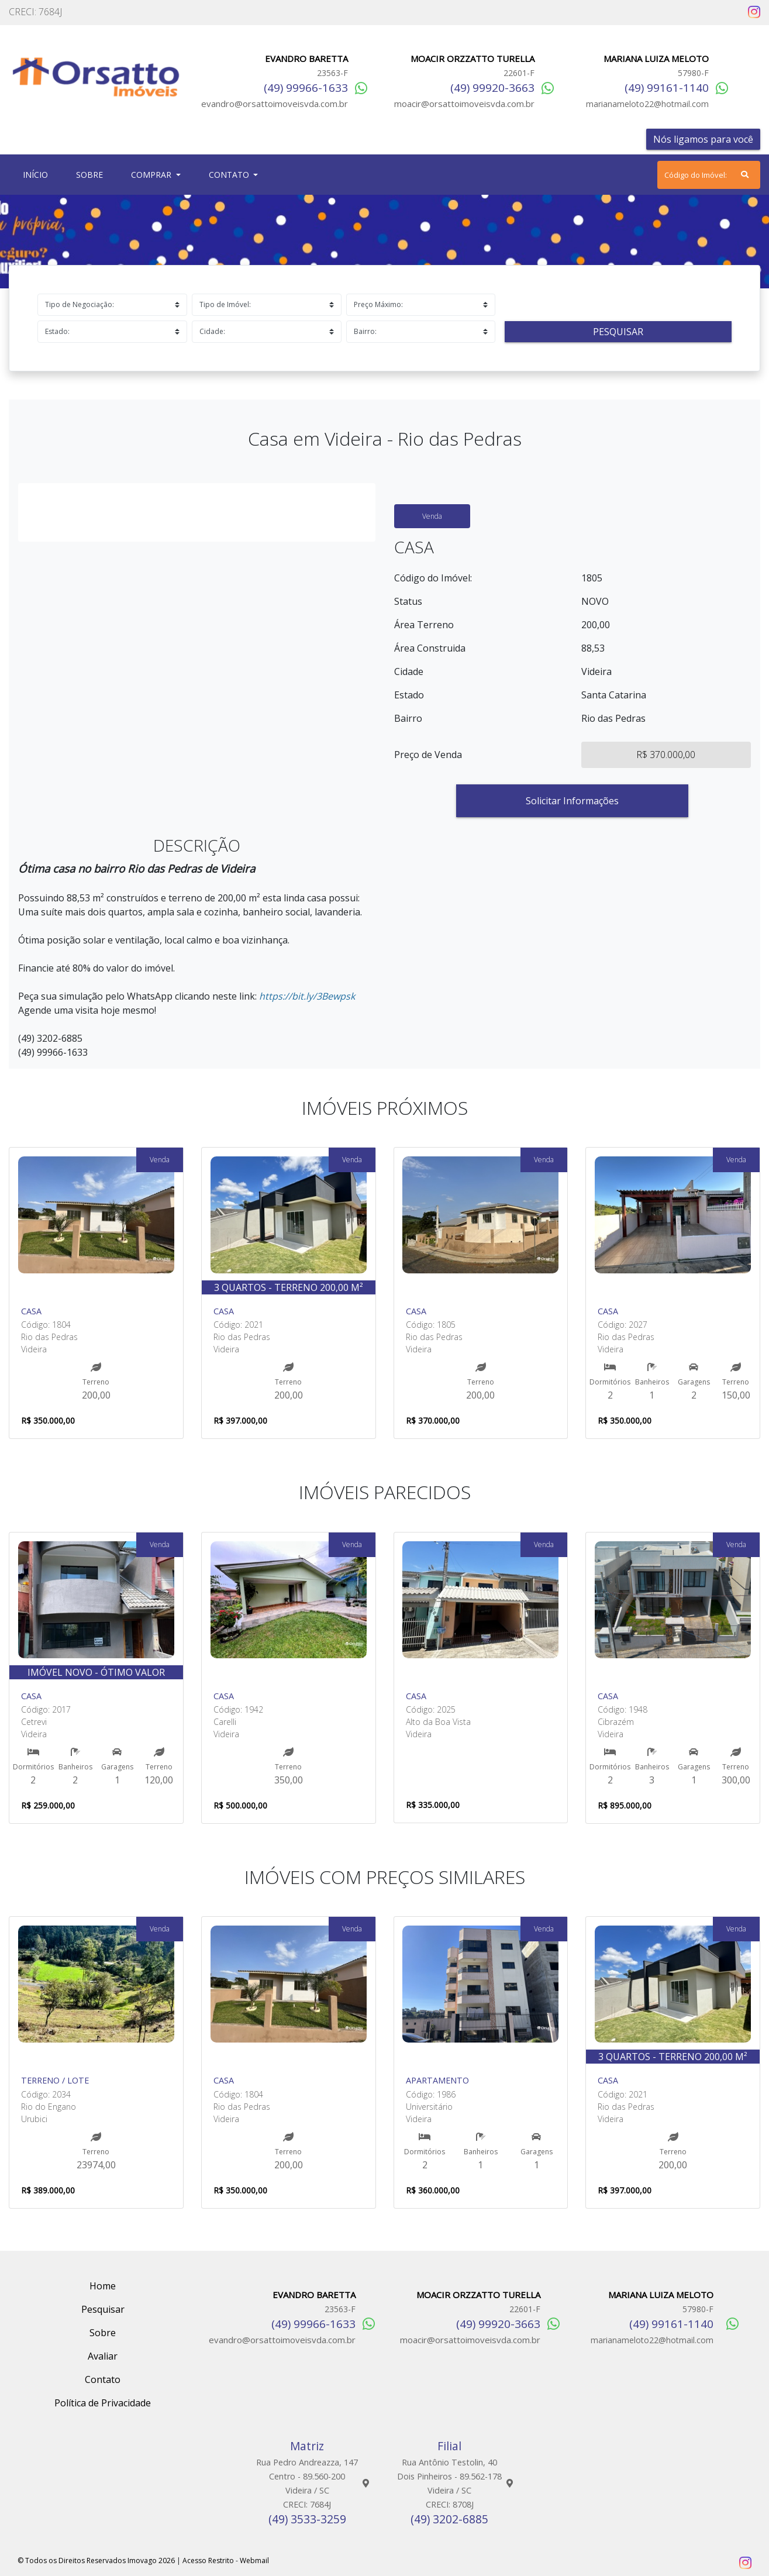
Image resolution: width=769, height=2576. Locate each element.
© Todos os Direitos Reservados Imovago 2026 (96, 2560)
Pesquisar (618, 331)
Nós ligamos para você (703, 139)
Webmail (254, 2560)
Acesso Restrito (208, 2560)
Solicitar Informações (572, 800)
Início (38, 174)
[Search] (708, 175)
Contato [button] (230, 174)
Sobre (92, 174)
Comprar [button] (152, 174)
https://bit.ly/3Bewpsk (307, 996)
